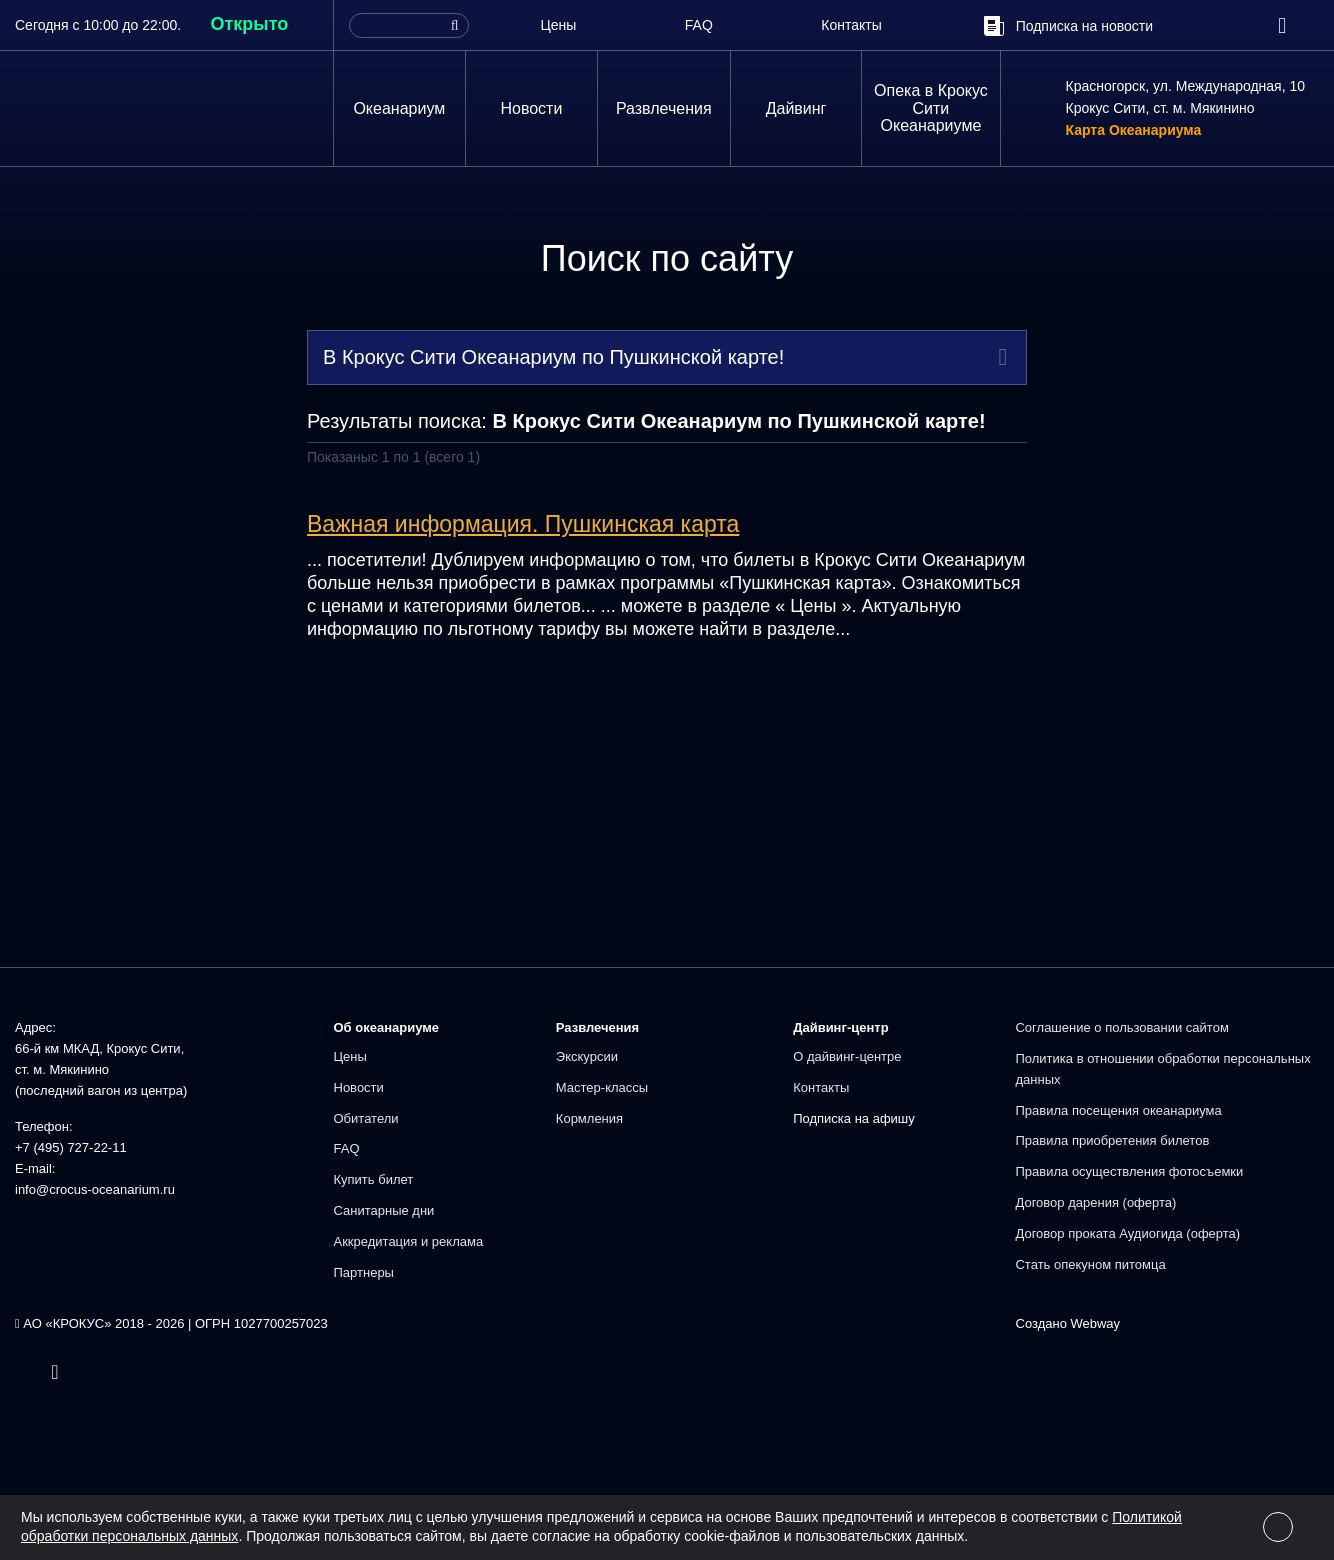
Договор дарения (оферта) (1095, 1202)
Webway (1095, 1323)
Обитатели (366, 1118)
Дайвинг (796, 108)
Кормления (589, 1118)
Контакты (851, 25)
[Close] (1278, 1527)
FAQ (699, 25)
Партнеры (364, 1272)
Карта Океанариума (1134, 131)
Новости (531, 108)
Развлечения (664, 108)
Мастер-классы (602, 1087)
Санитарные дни (384, 1210)
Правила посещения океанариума (1118, 1110)
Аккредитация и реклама (409, 1241)
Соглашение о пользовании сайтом (1121, 1027)
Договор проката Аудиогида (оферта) (1127, 1233)
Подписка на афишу (854, 1118)
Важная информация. (523, 524)
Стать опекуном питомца (1090, 1264)
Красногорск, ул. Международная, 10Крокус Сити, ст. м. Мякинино (1186, 97)
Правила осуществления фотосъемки (1129, 1171)
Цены (558, 25)
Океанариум (399, 108)
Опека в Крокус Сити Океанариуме (931, 108)
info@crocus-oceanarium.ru (95, 1189)
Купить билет (374, 1179)
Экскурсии (587, 1056)
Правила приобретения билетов (1112, 1140)
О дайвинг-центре (847, 1056)
